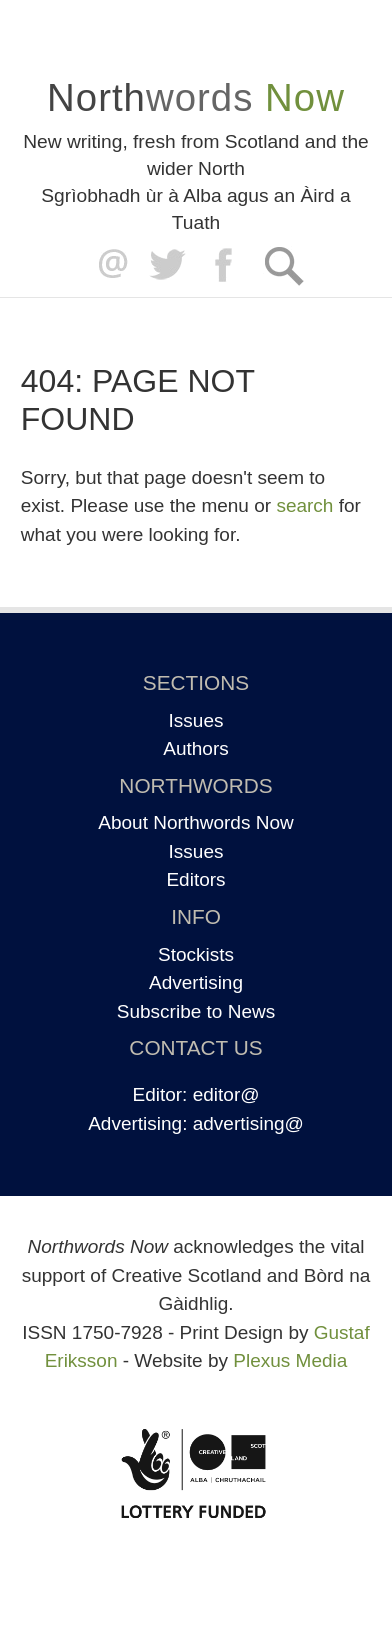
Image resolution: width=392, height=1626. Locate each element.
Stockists (196, 954)
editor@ (226, 1094)
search (304, 505)
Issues (196, 720)
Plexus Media (290, 1360)
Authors (195, 748)
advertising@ (248, 1123)
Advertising (196, 982)
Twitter (166, 265)
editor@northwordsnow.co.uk (108, 265)
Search (283, 265)
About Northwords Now (195, 822)
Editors (195, 879)
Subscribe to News (196, 1011)
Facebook (225, 265)
